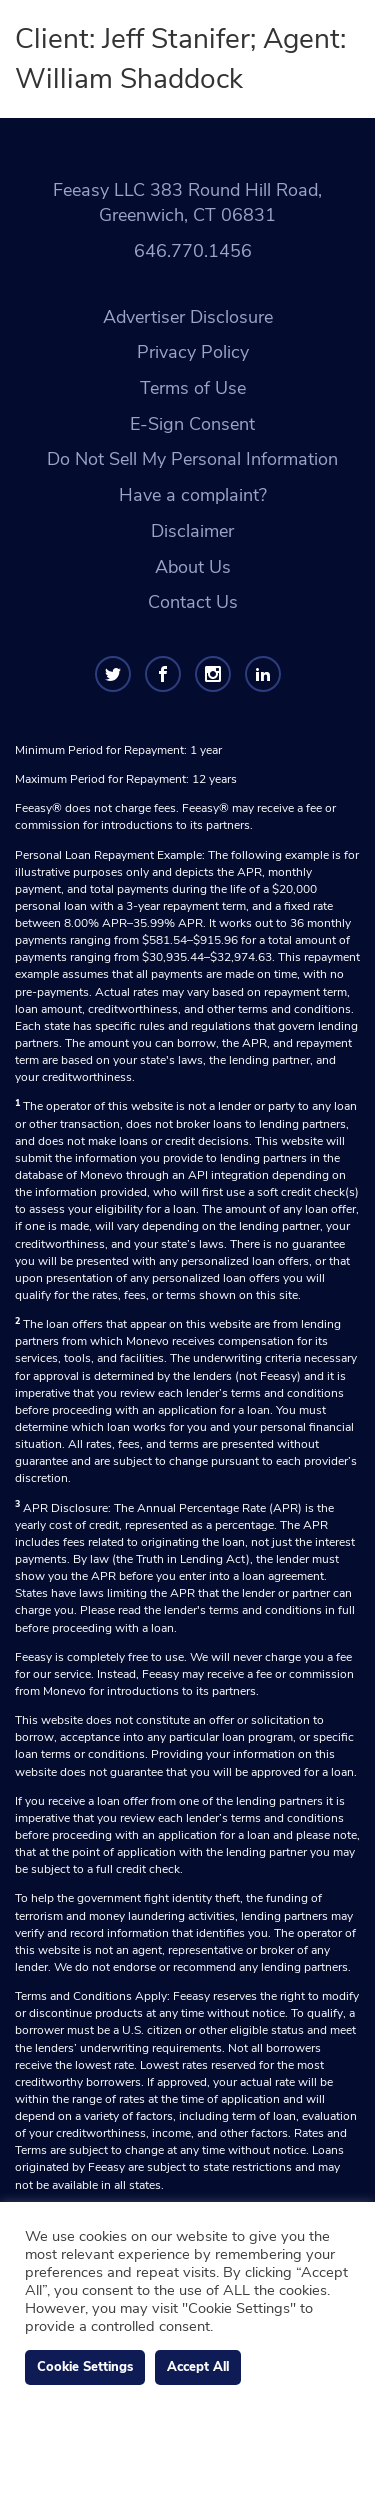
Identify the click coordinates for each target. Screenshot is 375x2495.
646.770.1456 (193, 251)
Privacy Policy (193, 352)
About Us (193, 567)
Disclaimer (192, 531)
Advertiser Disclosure (188, 317)
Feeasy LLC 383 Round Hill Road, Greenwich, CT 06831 (187, 203)
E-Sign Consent (192, 424)
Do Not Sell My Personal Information (192, 459)
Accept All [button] (198, 2367)
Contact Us (193, 602)
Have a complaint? (193, 495)
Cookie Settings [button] (85, 2367)
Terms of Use (193, 388)
